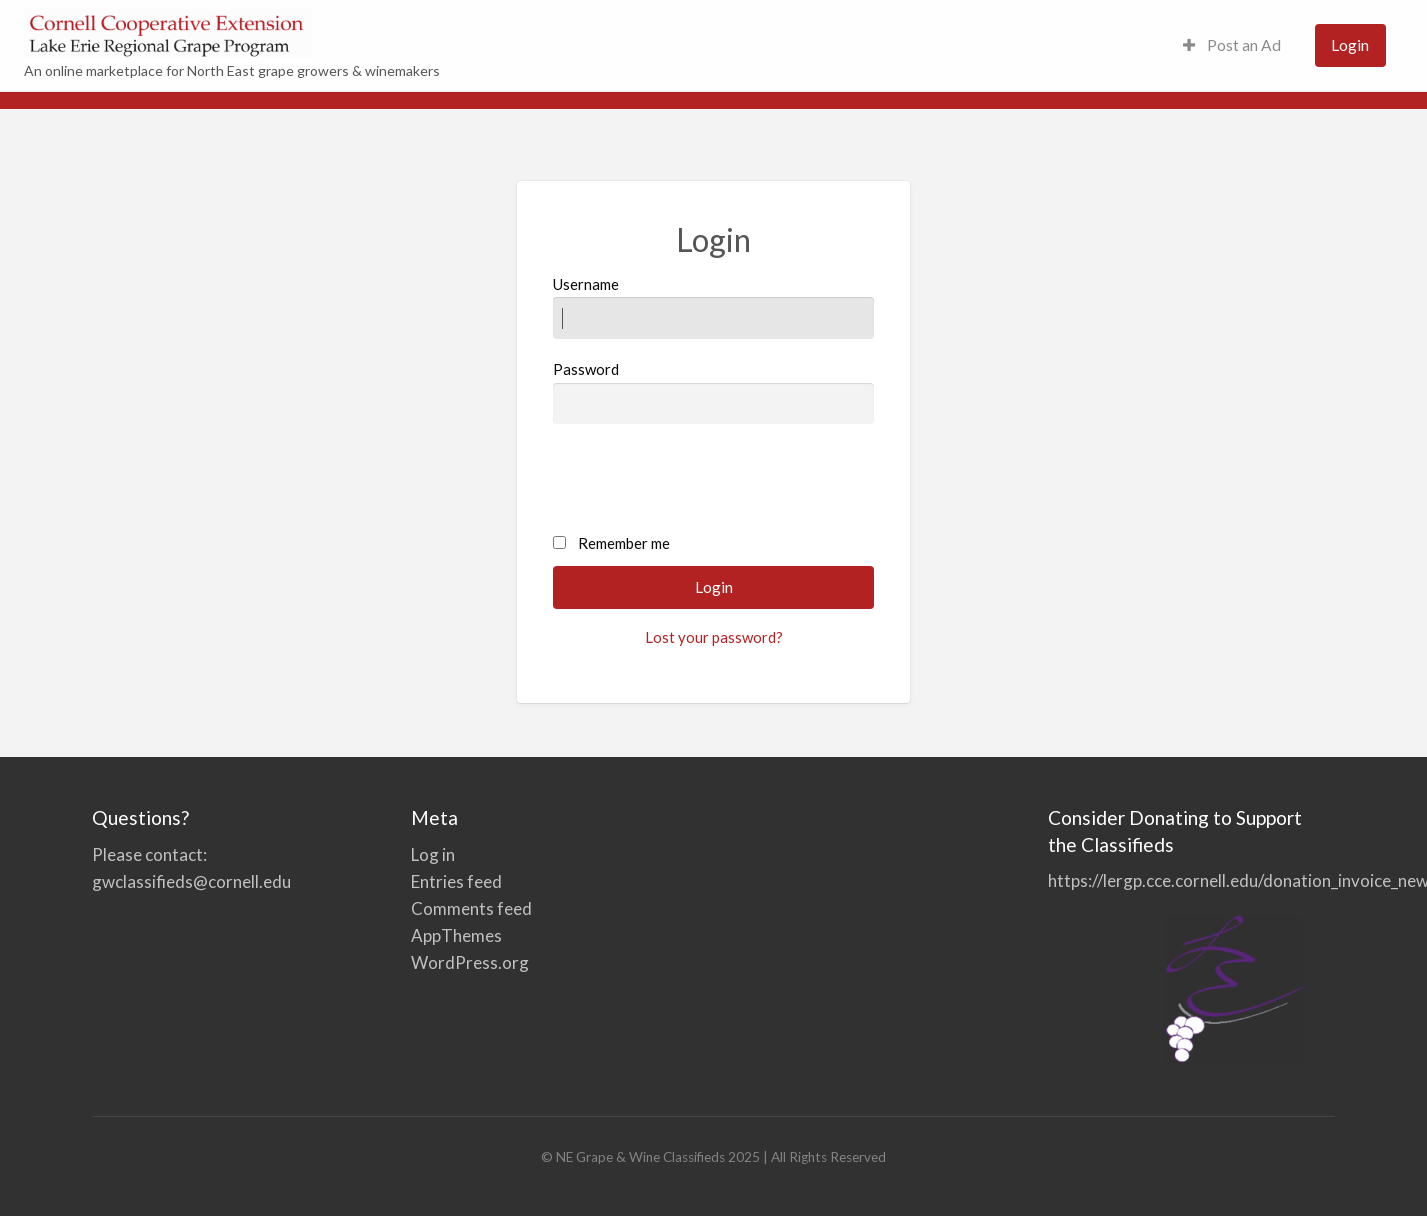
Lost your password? (714, 637)
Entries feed (456, 881)
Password (713, 392)
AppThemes (456, 935)
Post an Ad (1232, 45)
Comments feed (471, 908)
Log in (433, 854)
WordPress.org (470, 962)
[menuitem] (1232, 45)
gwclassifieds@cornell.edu (191, 881)
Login (1350, 45)
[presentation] (705, 480)
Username (713, 307)
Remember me (624, 543)
